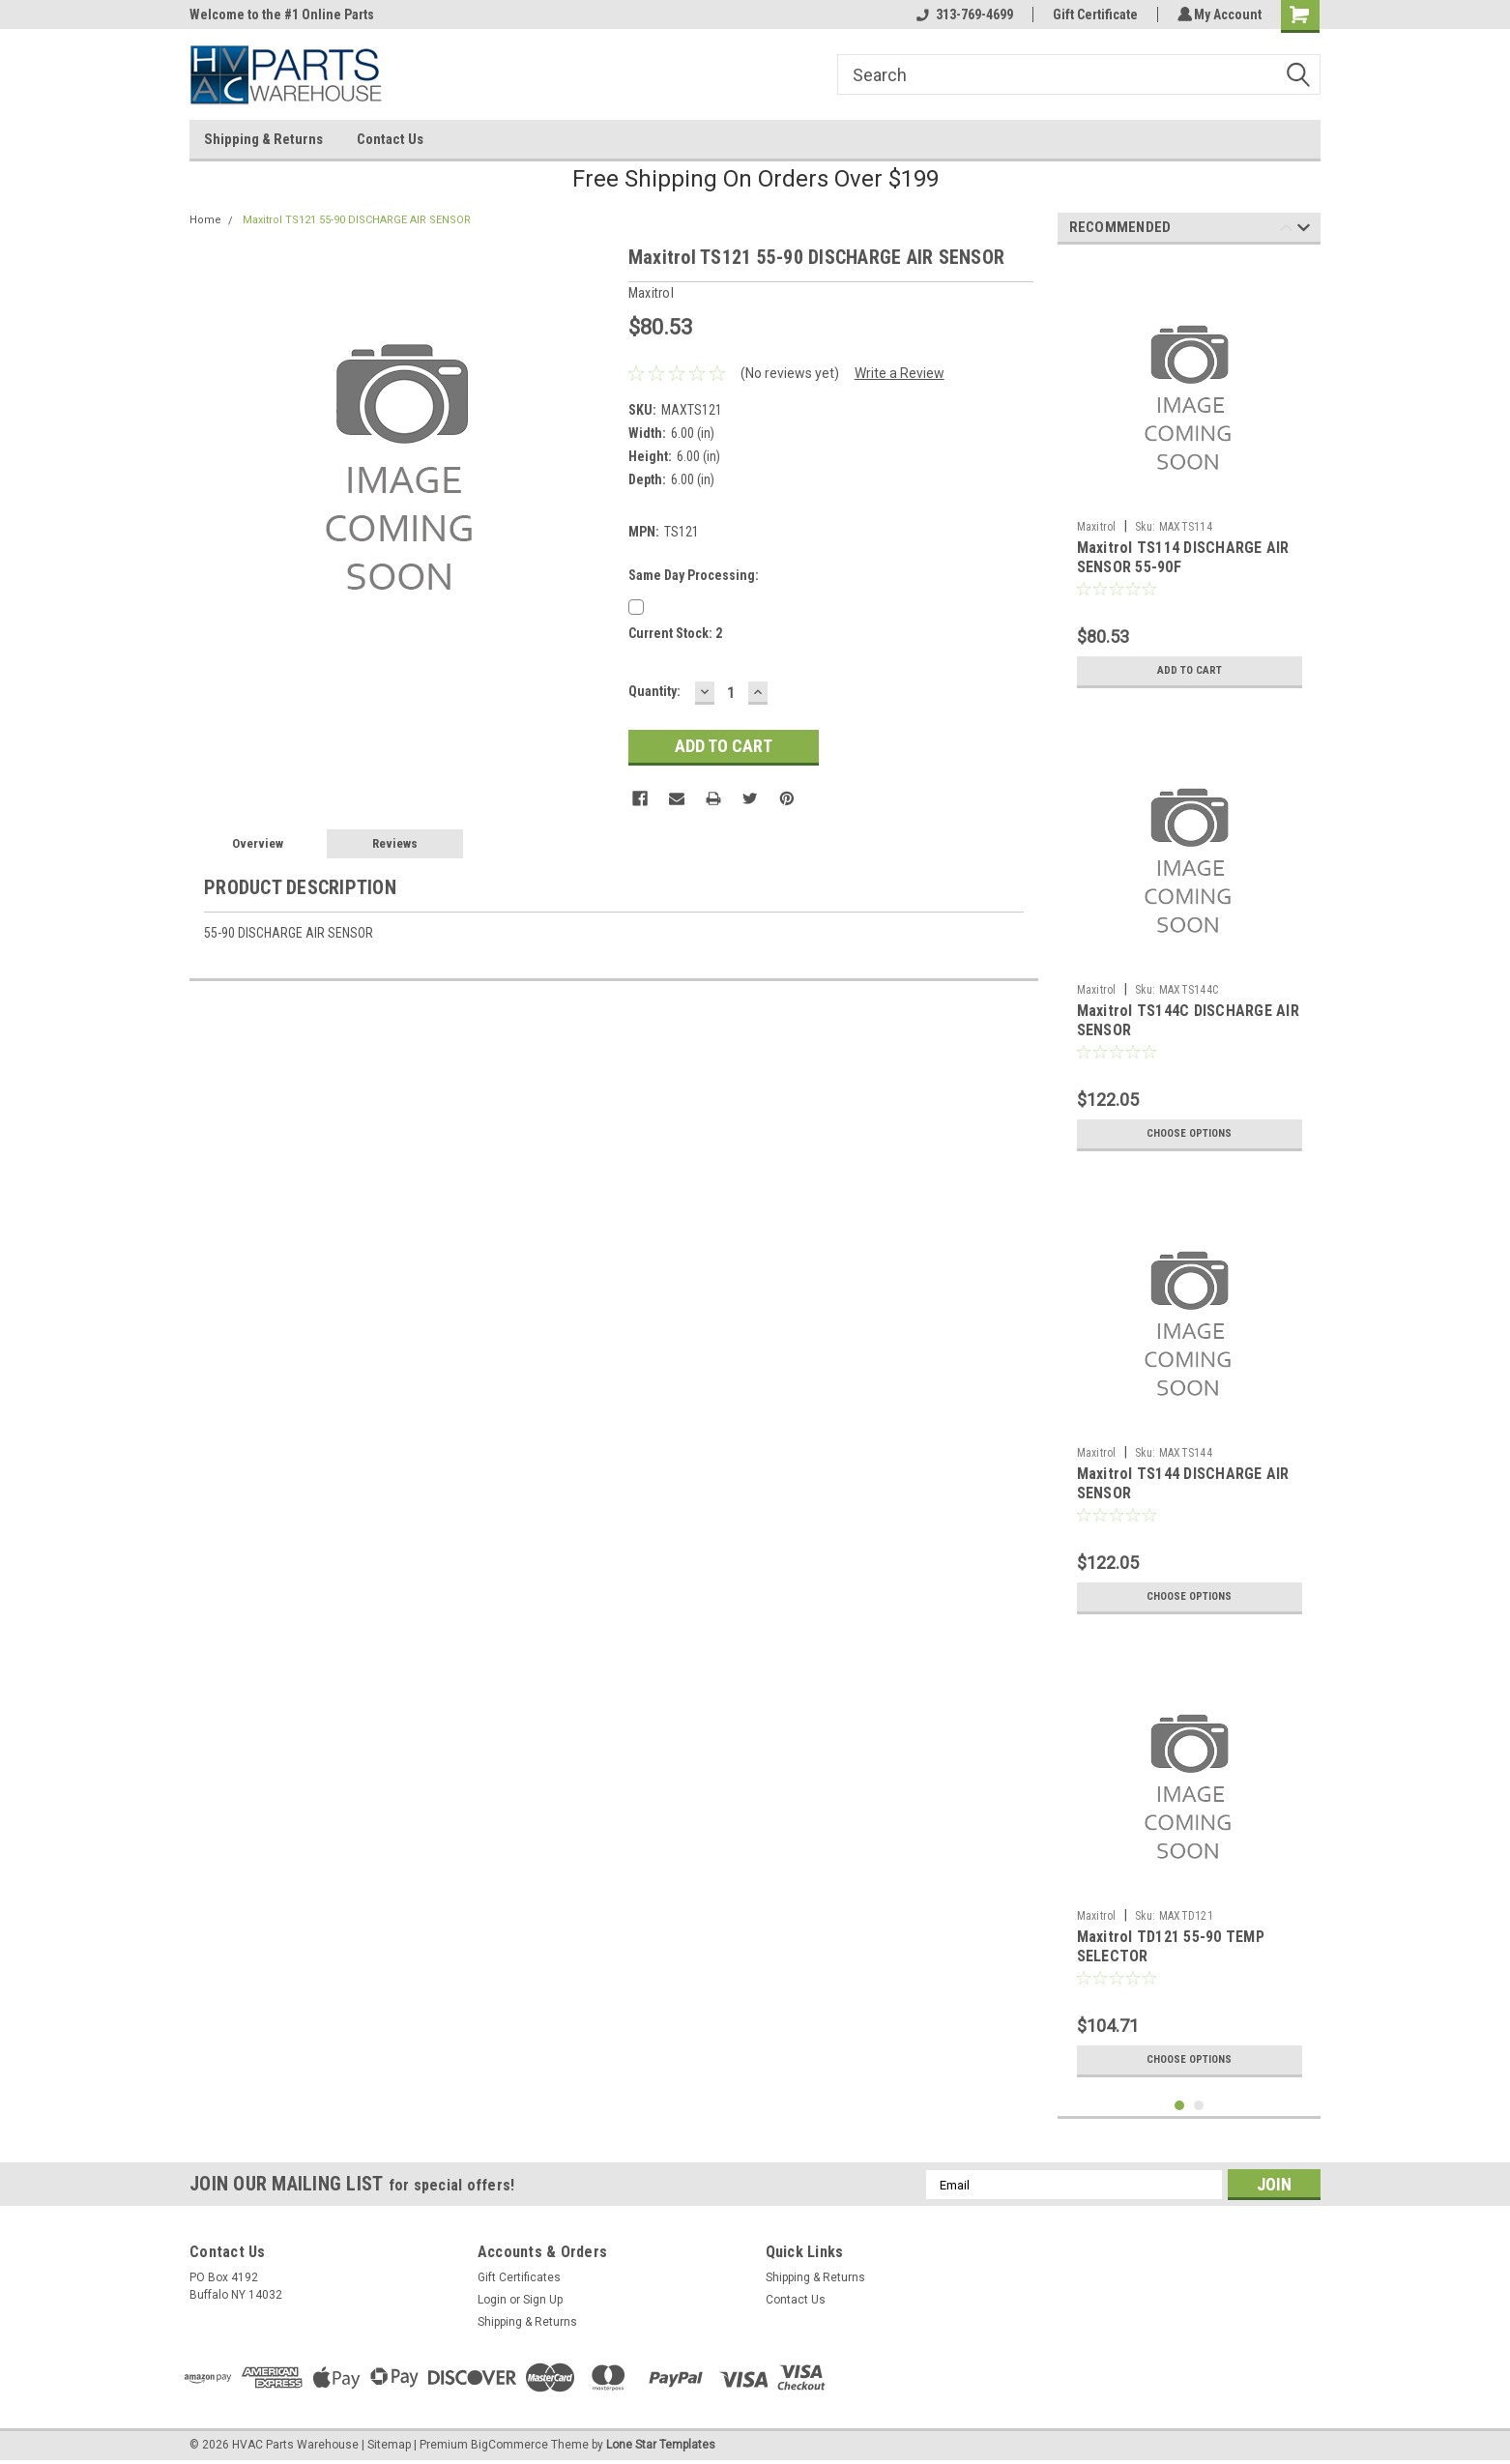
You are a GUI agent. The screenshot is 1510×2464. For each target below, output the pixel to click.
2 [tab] (1199, 2106)
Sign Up (543, 2299)
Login (492, 2299)
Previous (1286, 230)
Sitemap (389, 2444)
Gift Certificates (519, 2277)
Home (205, 220)
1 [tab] (1180, 2106)
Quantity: (654, 691)
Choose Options (1189, 1134)
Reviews (395, 843)
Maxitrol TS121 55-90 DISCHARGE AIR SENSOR (357, 220)
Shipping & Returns (263, 139)
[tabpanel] (1189, 478)
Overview (257, 843)
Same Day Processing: (693, 575)
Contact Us (390, 139)
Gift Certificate (1092, 14)
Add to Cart (1189, 671)
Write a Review (899, 373)
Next (1303, 230)
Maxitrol (1097, 527)
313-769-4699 (962, 14)
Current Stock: (675, 633)
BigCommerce (509, 2444)
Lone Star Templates (660, 2444)
